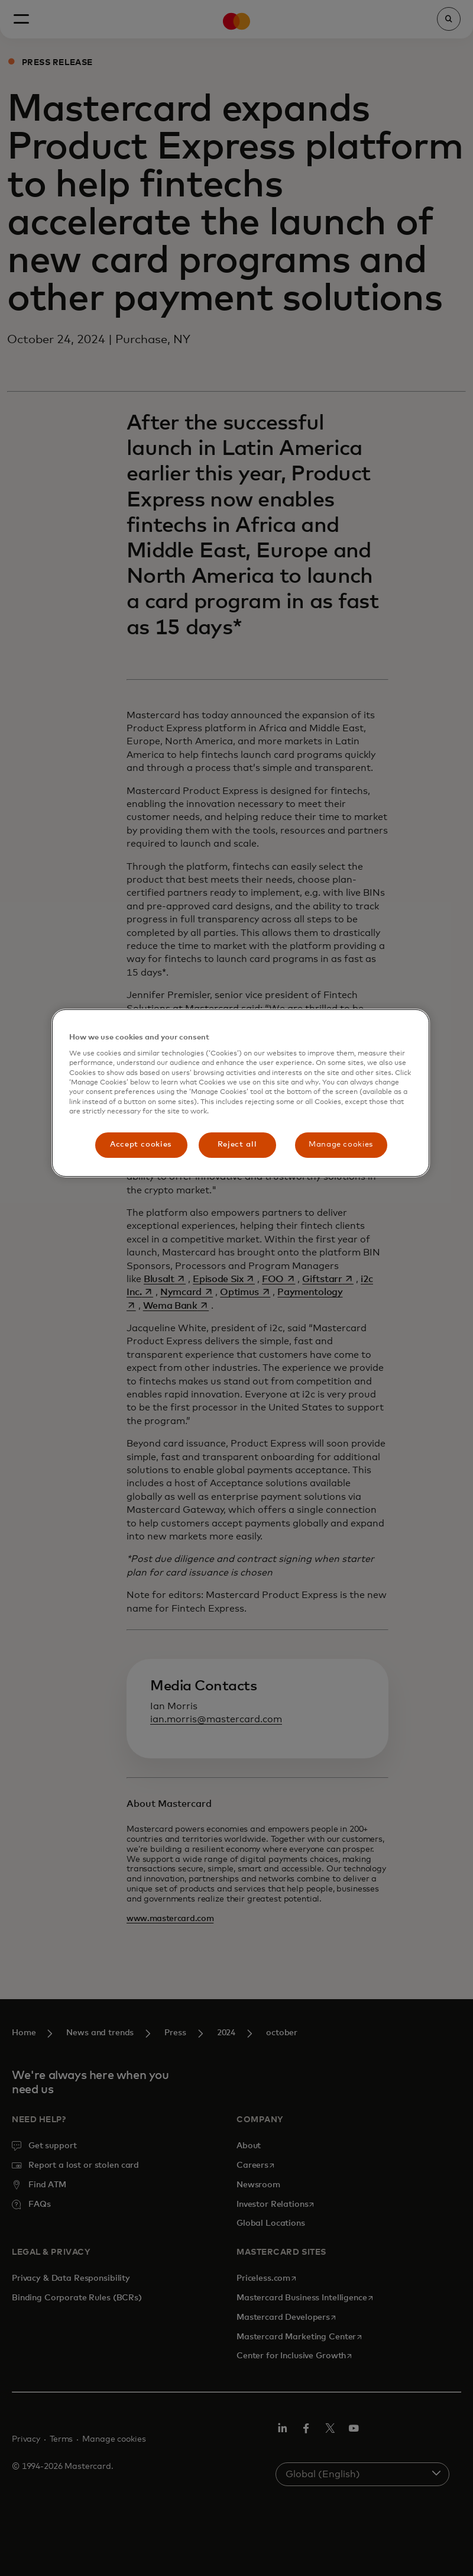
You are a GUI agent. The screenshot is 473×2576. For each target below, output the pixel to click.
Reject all (237, 1144)
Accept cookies (141, 1144)
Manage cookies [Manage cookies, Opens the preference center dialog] (341, 1144)
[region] (240, 1093)
